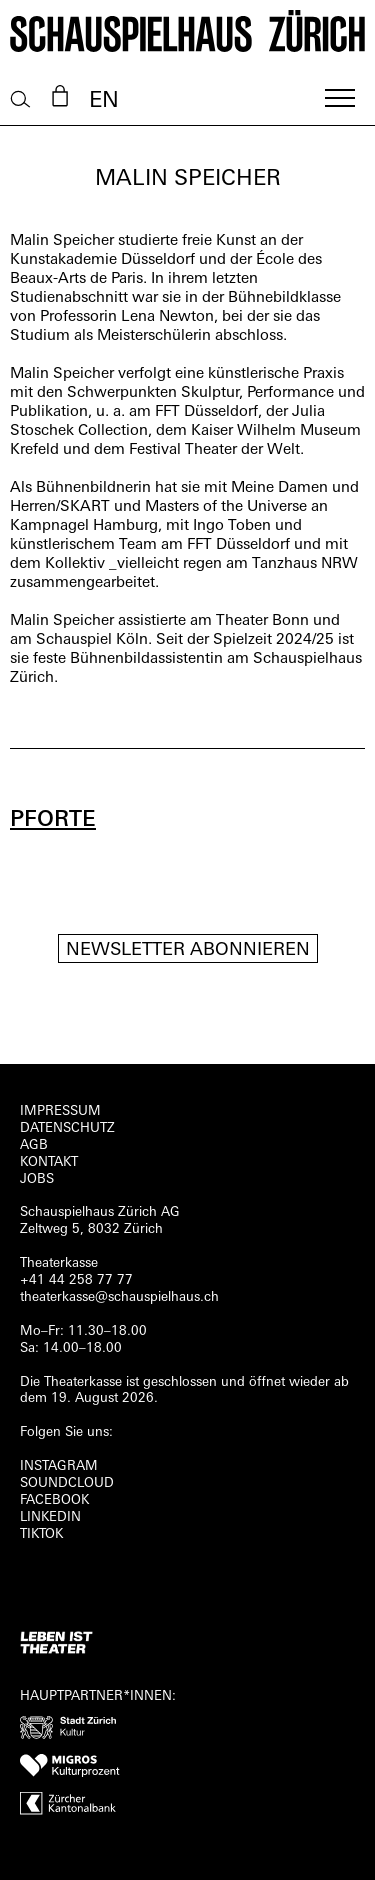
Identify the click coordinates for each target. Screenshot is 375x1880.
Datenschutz (67, 1128)
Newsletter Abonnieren (188, 950)
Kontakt (49, 1162)
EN (104, 101)
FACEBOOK (54, 1500)
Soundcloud (67, 1483)
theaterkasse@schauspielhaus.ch (119, 1297)
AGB (34, 1145)
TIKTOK (41, 1534)
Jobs (37, 1179)
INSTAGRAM (59, 1466)
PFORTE (53, 820)
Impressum (60, 1111)
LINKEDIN (50, 1517)
